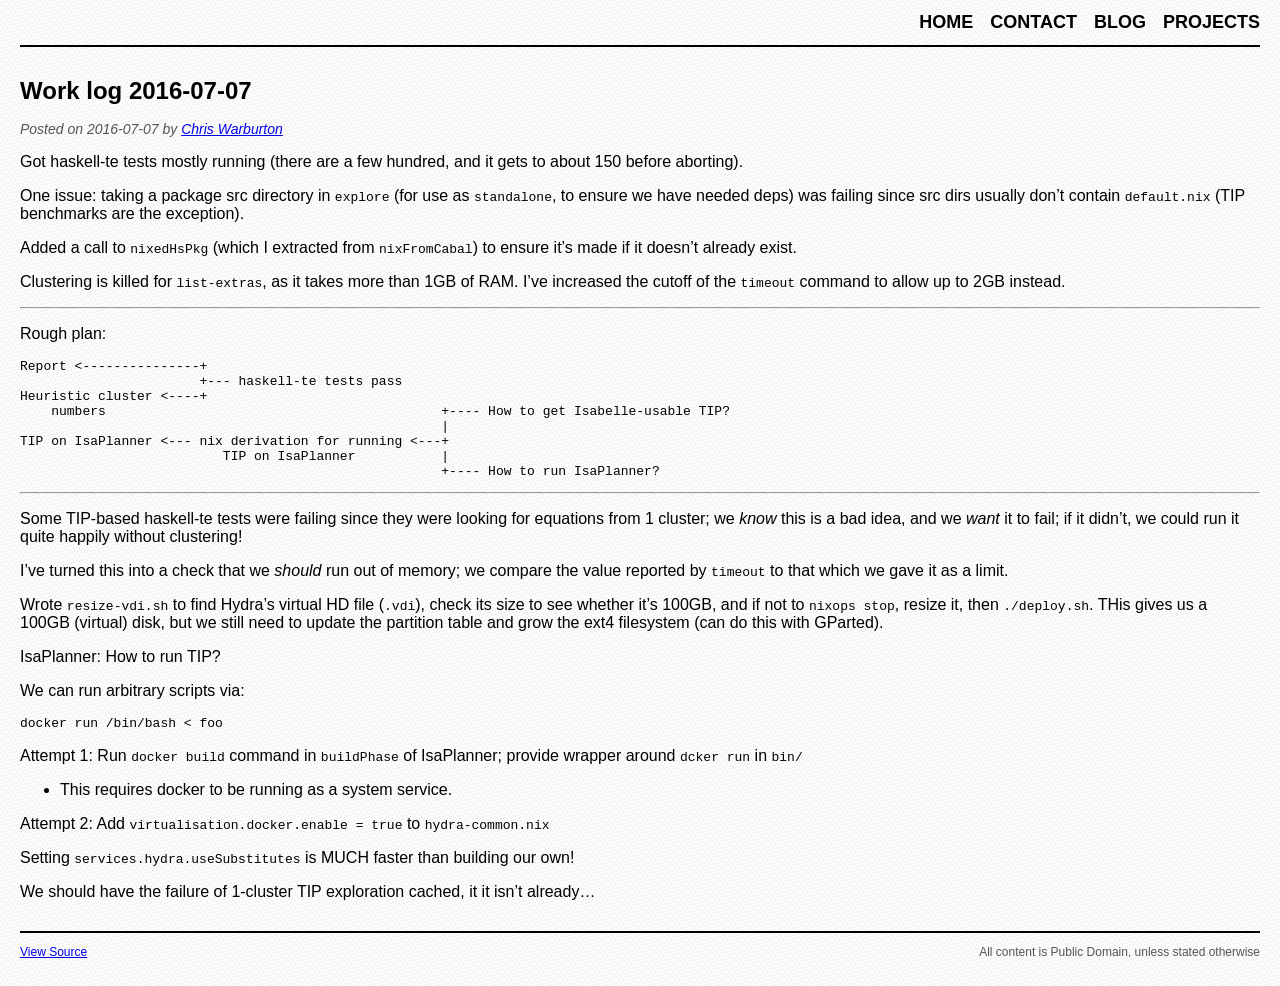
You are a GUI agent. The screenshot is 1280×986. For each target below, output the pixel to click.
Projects (1211, 22)
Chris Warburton (232, 129)
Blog (1122, 22)
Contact (1036, 22)
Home (948, 22)
